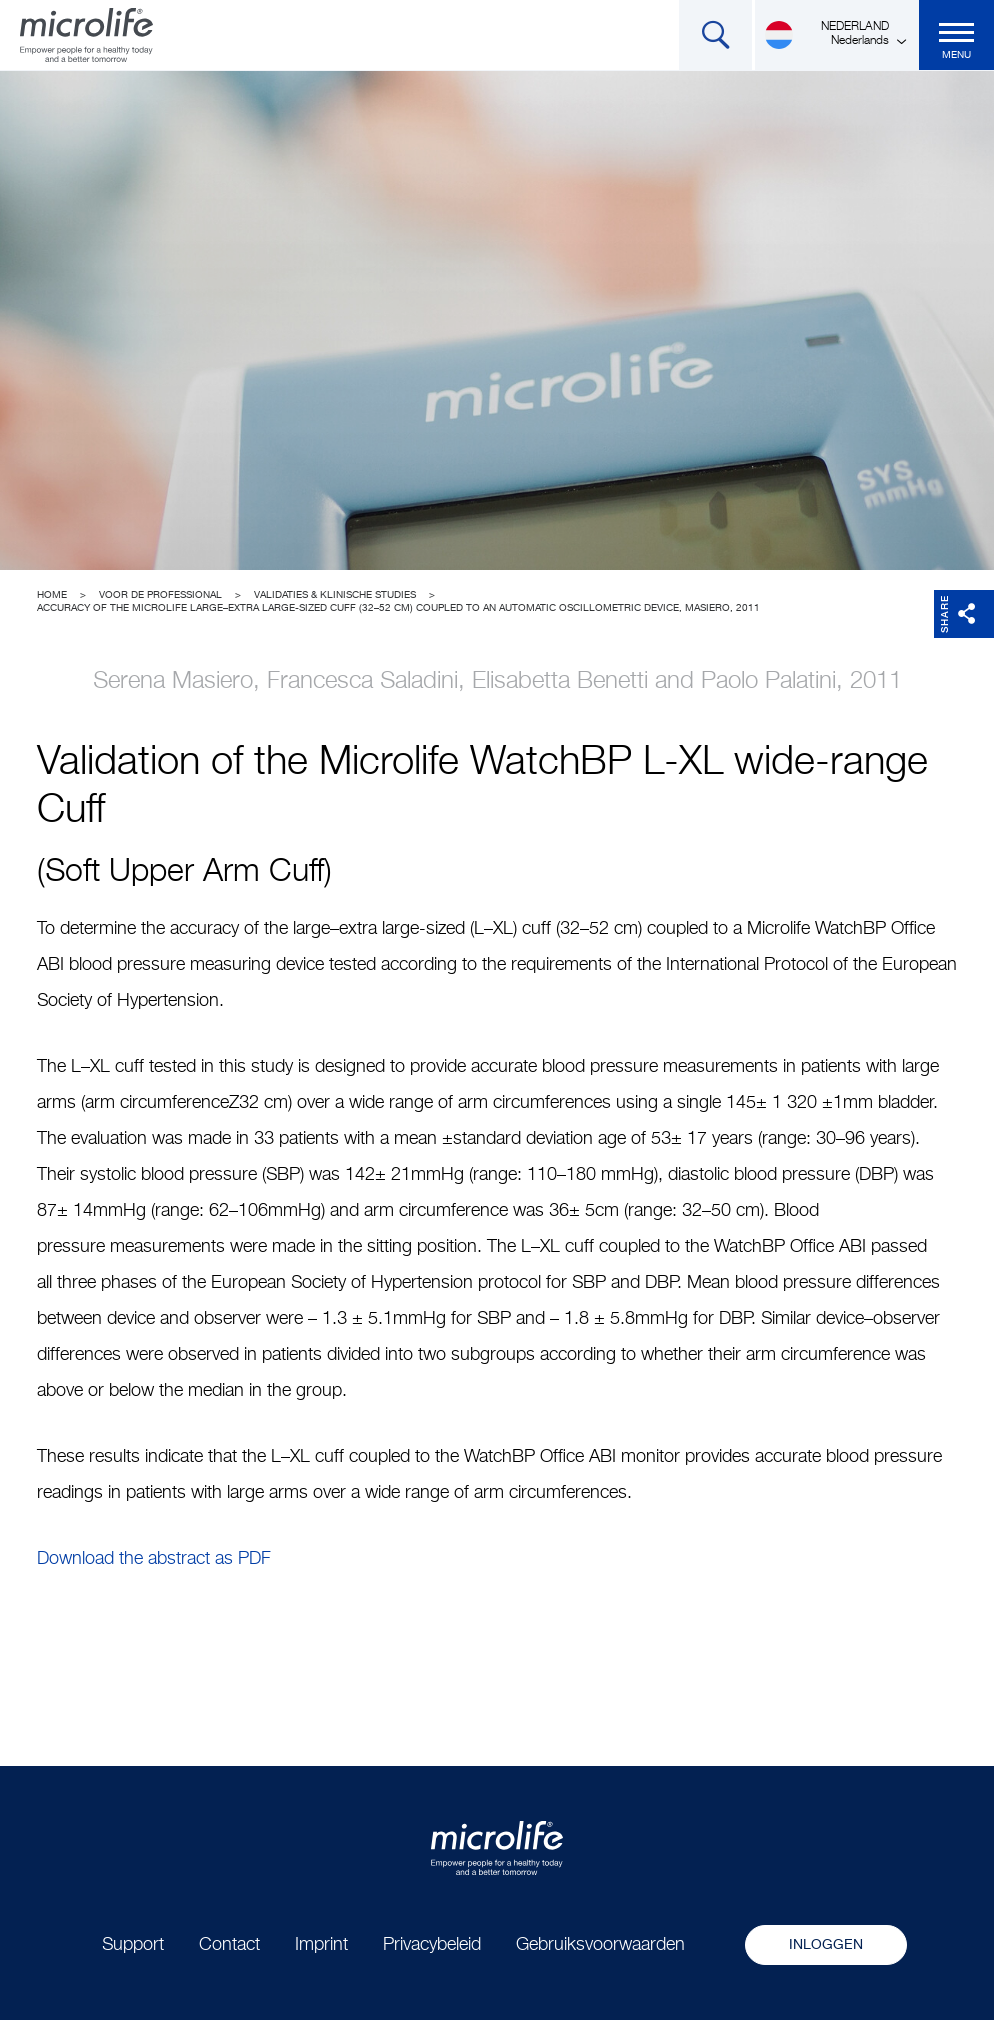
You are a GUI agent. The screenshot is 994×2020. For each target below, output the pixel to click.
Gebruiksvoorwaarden (600, 1945)
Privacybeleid (432, 1945)
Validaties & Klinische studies (335, 595)
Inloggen (826, 1945)
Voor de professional (160, 595)
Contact (229, 1945)
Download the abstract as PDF (154, 1559)
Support (133, 1945)
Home (52, 595)
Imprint (321, 1945)
